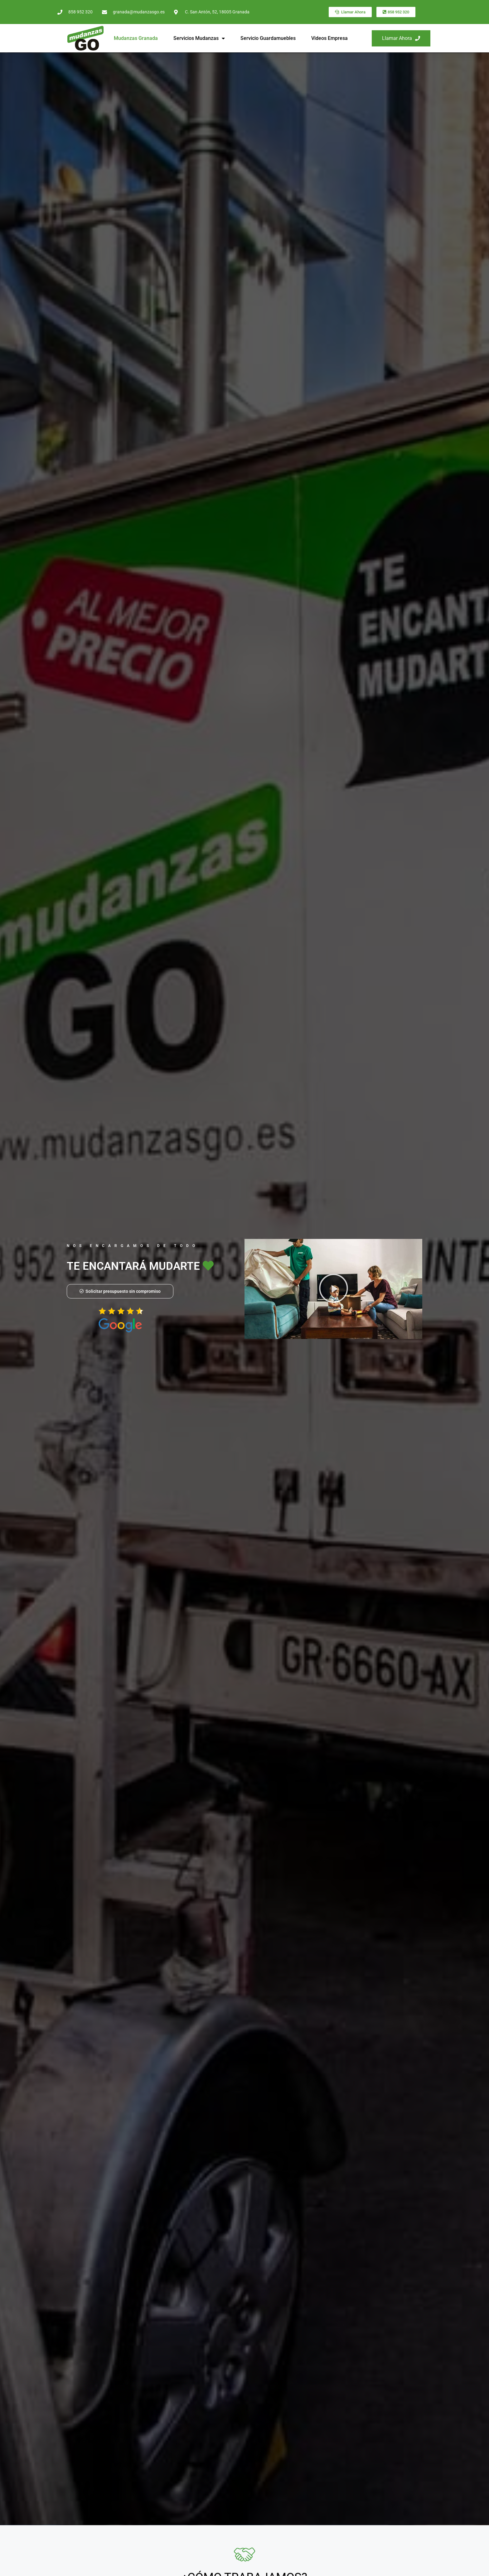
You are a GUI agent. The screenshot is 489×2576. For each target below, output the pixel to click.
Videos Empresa (329, 38)
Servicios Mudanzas (199, 38)
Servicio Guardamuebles (268, 38)
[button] (333, 1288)
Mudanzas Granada (136, 38)
